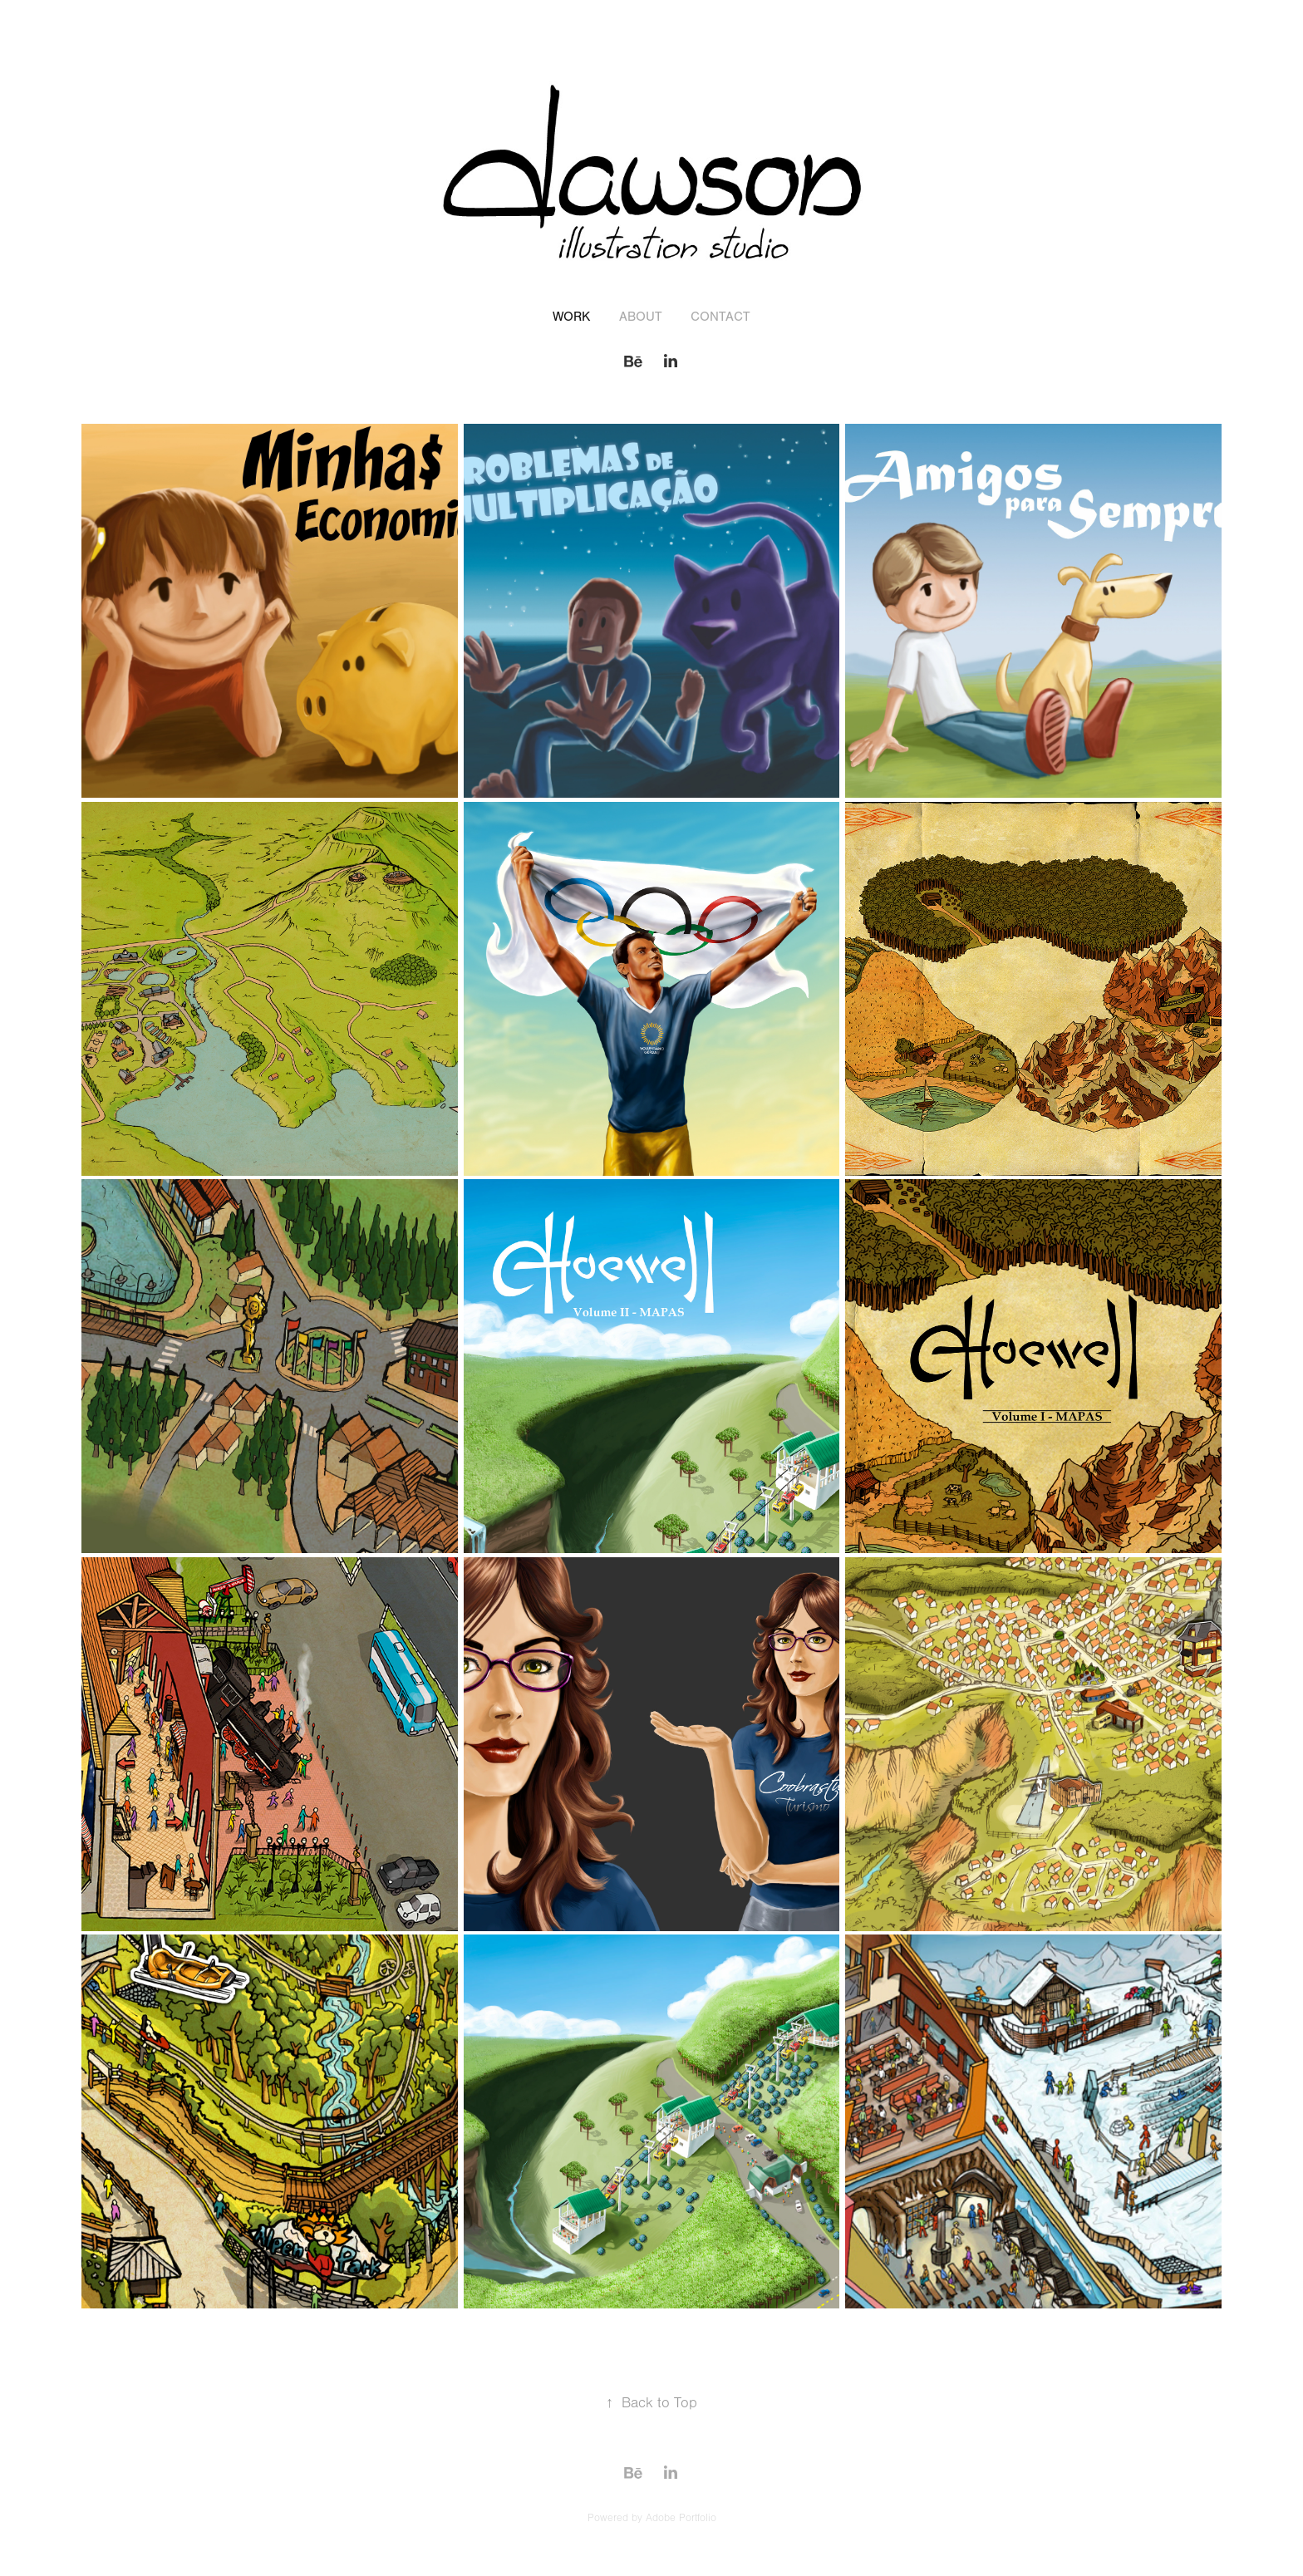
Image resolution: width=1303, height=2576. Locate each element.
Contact (720, 316)
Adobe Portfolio (681, 2518)
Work (571, 316)
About (640, 316)
